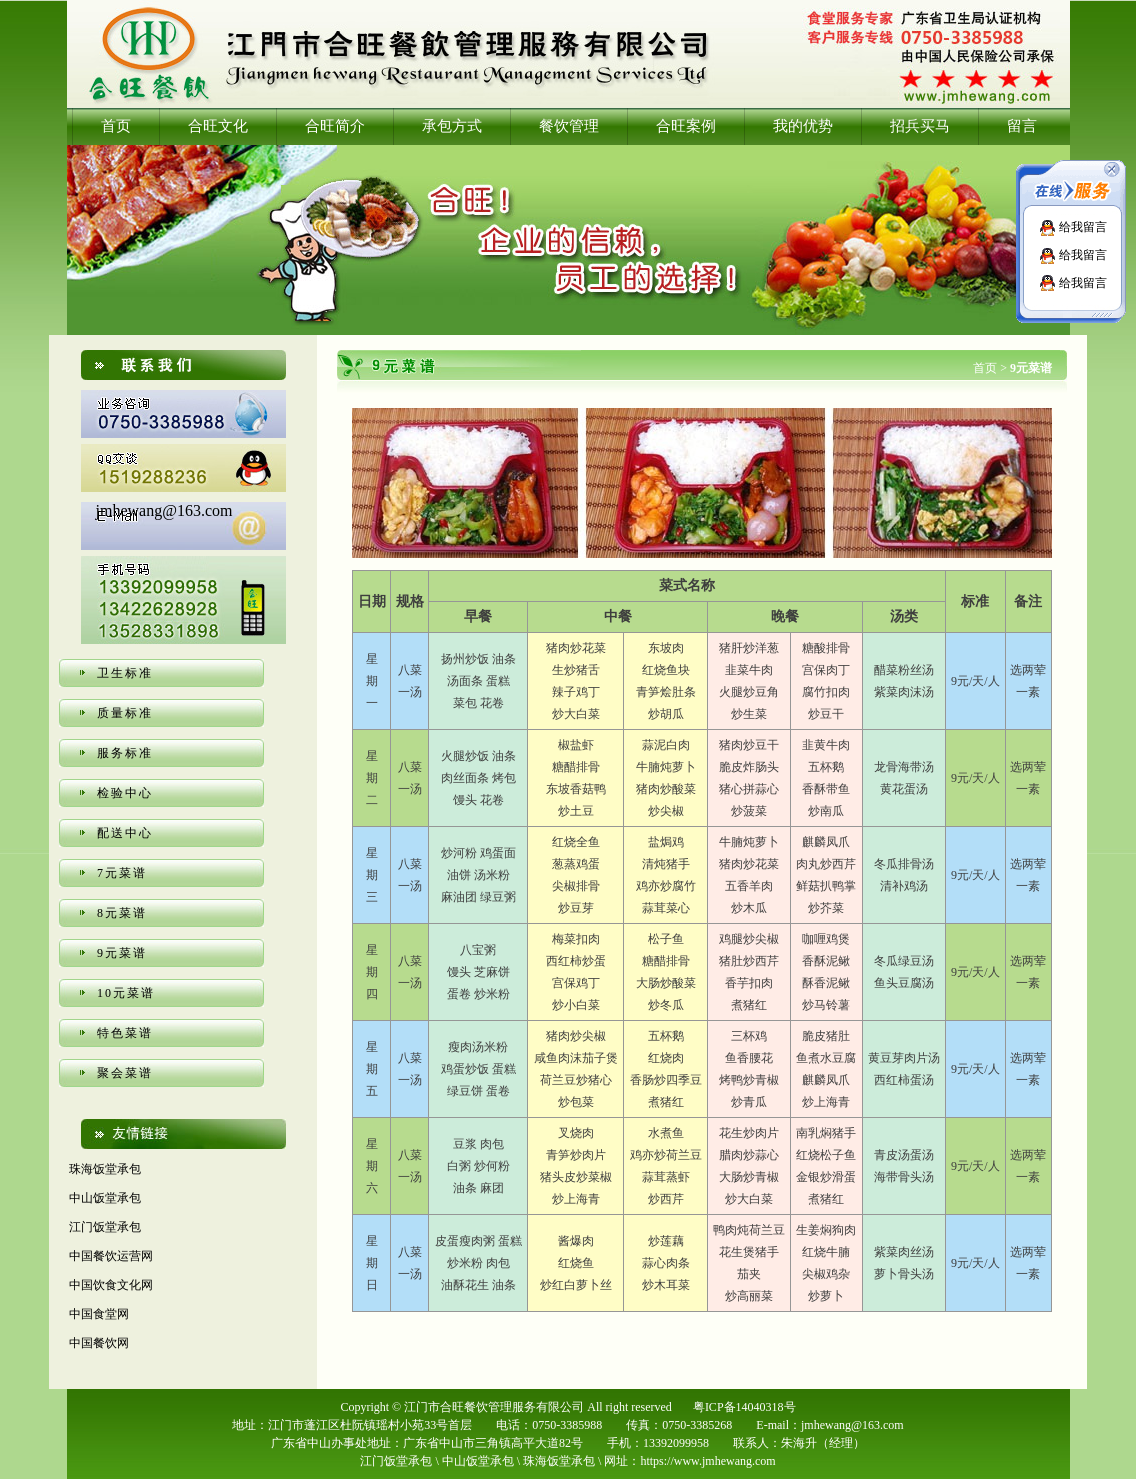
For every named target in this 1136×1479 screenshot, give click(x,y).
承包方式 (452, 126)
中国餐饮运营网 (111, 1256)
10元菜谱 (126, 993)
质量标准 (125, 713)
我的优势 (803, 126)
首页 (116, 126)
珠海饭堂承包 (105, 1169)
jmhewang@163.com (164, 510)
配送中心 (125, 833)
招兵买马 (920, 126)
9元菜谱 (122, 953)
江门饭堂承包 (105, 1227)
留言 (1022, 126)
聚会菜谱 (125, 1073)
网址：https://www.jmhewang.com (689, 1461)
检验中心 (125, 793)
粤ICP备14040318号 (744, 1407)
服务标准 (125, 753)
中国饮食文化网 (111, 1285)
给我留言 (1073, 227)
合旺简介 (335, 126)
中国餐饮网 (99, 1343)
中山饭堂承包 (105, 1198)
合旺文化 (218, 126)
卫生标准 (125, 673)
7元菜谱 (122, 873)
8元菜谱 (122, 913)
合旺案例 (686, 126)
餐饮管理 (569, 126)
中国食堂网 (99, 1314)
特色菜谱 (125, 1033)
